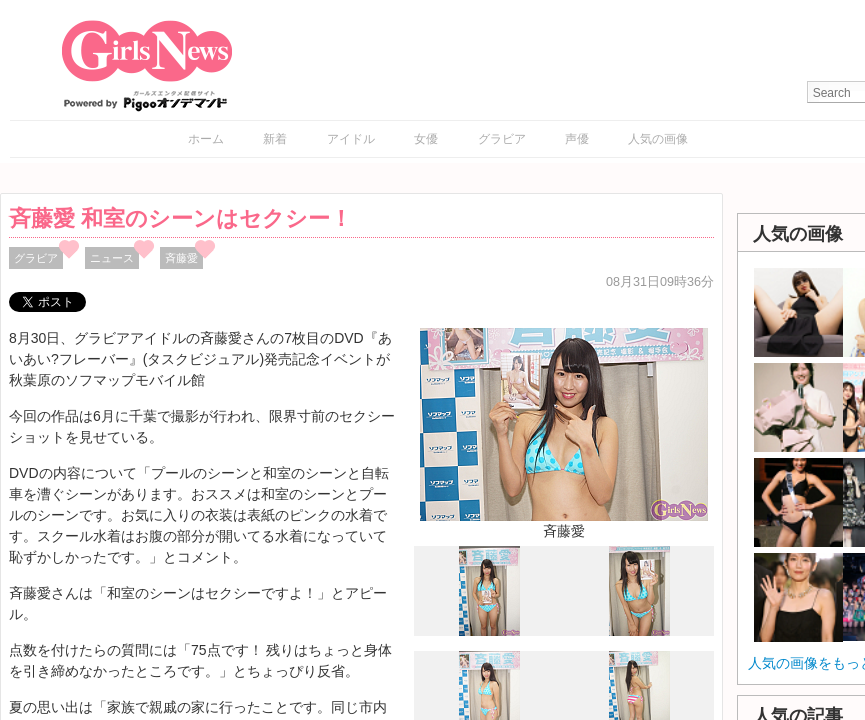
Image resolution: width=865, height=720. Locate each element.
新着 (275, 139)
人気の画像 (658, 139)
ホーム (206, 139)
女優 (426, 139)
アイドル (351, 139)
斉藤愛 (181, 258)
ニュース (112, 258)
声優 (577, 139)
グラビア (502, 139)
